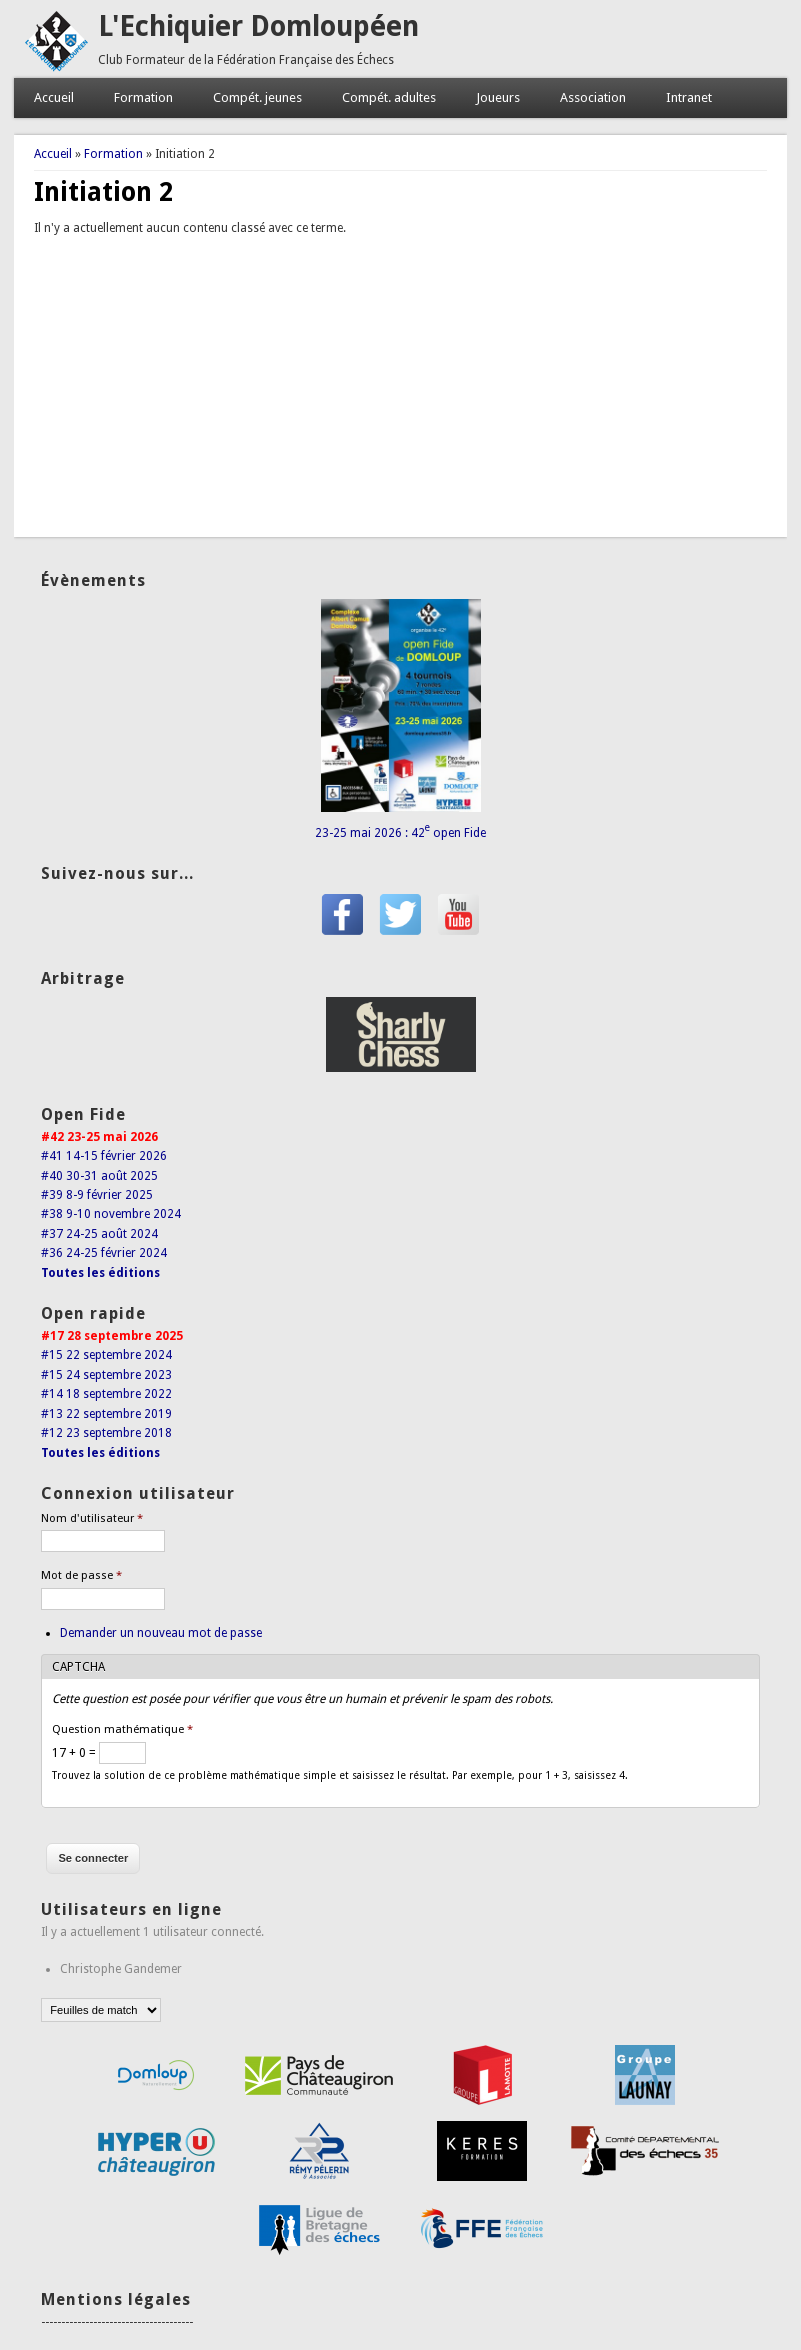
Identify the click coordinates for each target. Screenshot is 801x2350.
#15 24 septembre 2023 (106, 1375)
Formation (143, 97)
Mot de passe (81, 1575)
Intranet (689, 97)
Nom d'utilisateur (92, 1518)
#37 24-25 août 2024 (99, 1234)
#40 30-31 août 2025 (99, 1176)
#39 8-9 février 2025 (97, 1195)
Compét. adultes (389, 97)
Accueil (54, 97)
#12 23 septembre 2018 (106, 1433)
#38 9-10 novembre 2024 (111, 1214)
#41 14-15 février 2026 (104, 1156)
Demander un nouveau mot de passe (161, 1633)
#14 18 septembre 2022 (106, 1394)
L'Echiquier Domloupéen (258, 26)
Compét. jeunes (257, 97)
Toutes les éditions (100, 1273)
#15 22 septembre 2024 (106, 1355)
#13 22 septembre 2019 (106, 1414)
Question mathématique (122, 1729)
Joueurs (498, 97)
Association (593, 97)
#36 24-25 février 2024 (104, 1253)
